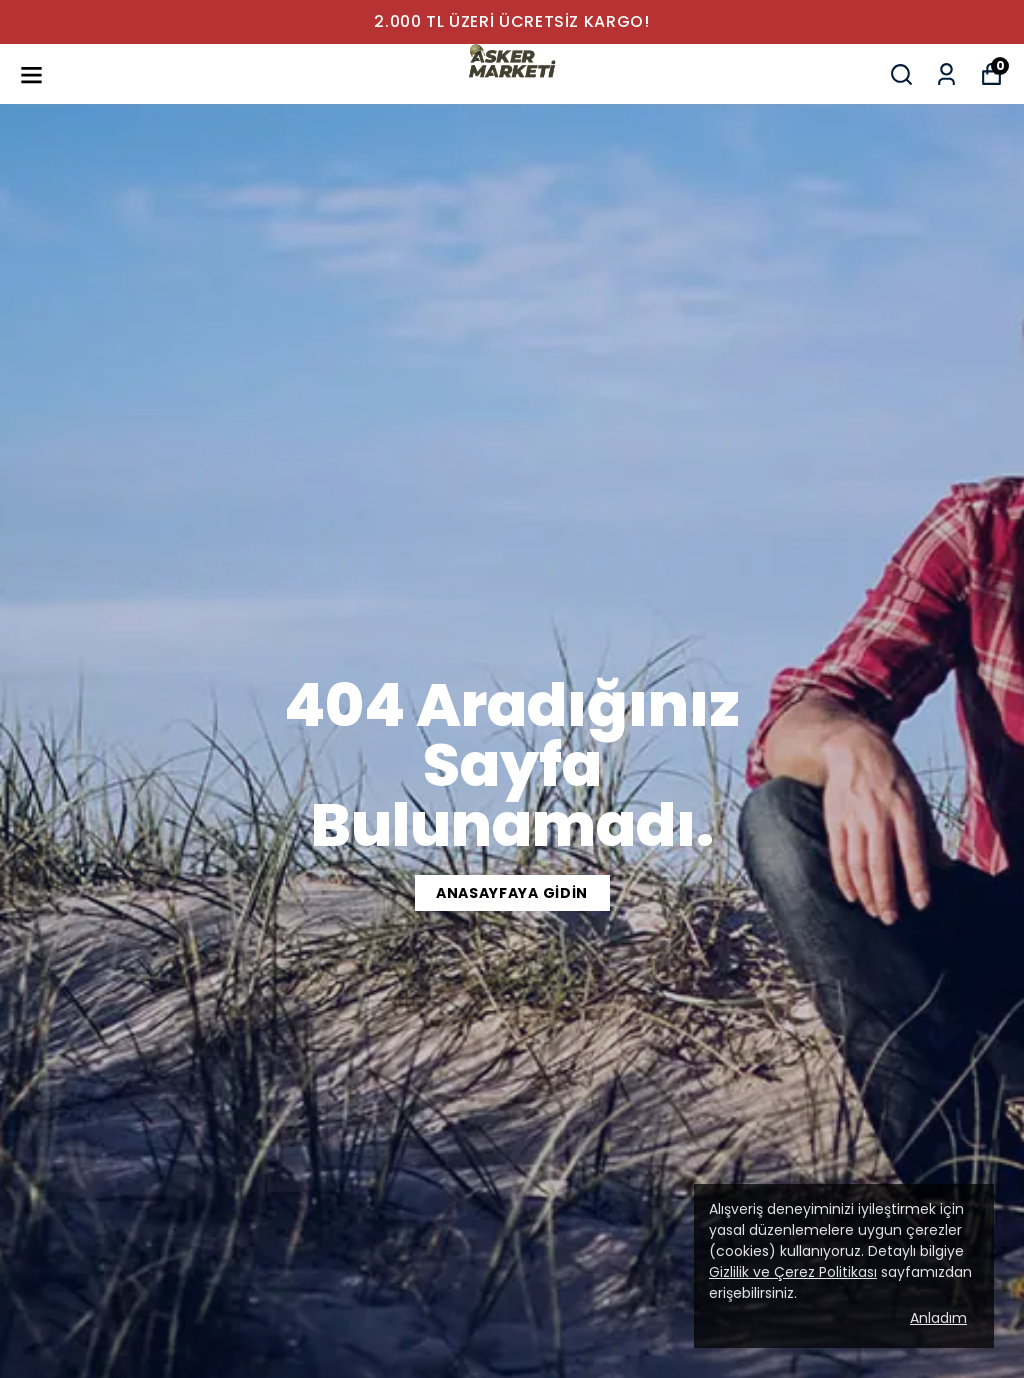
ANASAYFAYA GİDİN (512, 893)
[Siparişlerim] (946, 74)
